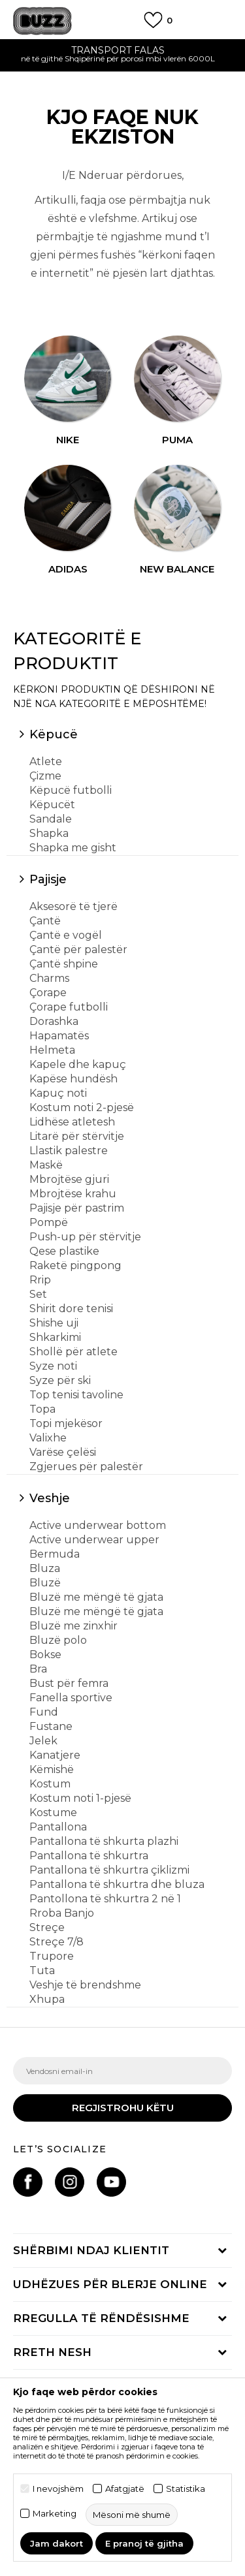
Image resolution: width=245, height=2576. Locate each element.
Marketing (54, 2514)
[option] (122, 55)
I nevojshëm (58, 2489)
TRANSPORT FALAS (122, 50)
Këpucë (53, 734)
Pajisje (48, 879)
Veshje (49, 1498)
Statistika (185, 2489)
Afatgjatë (124, 2489)
